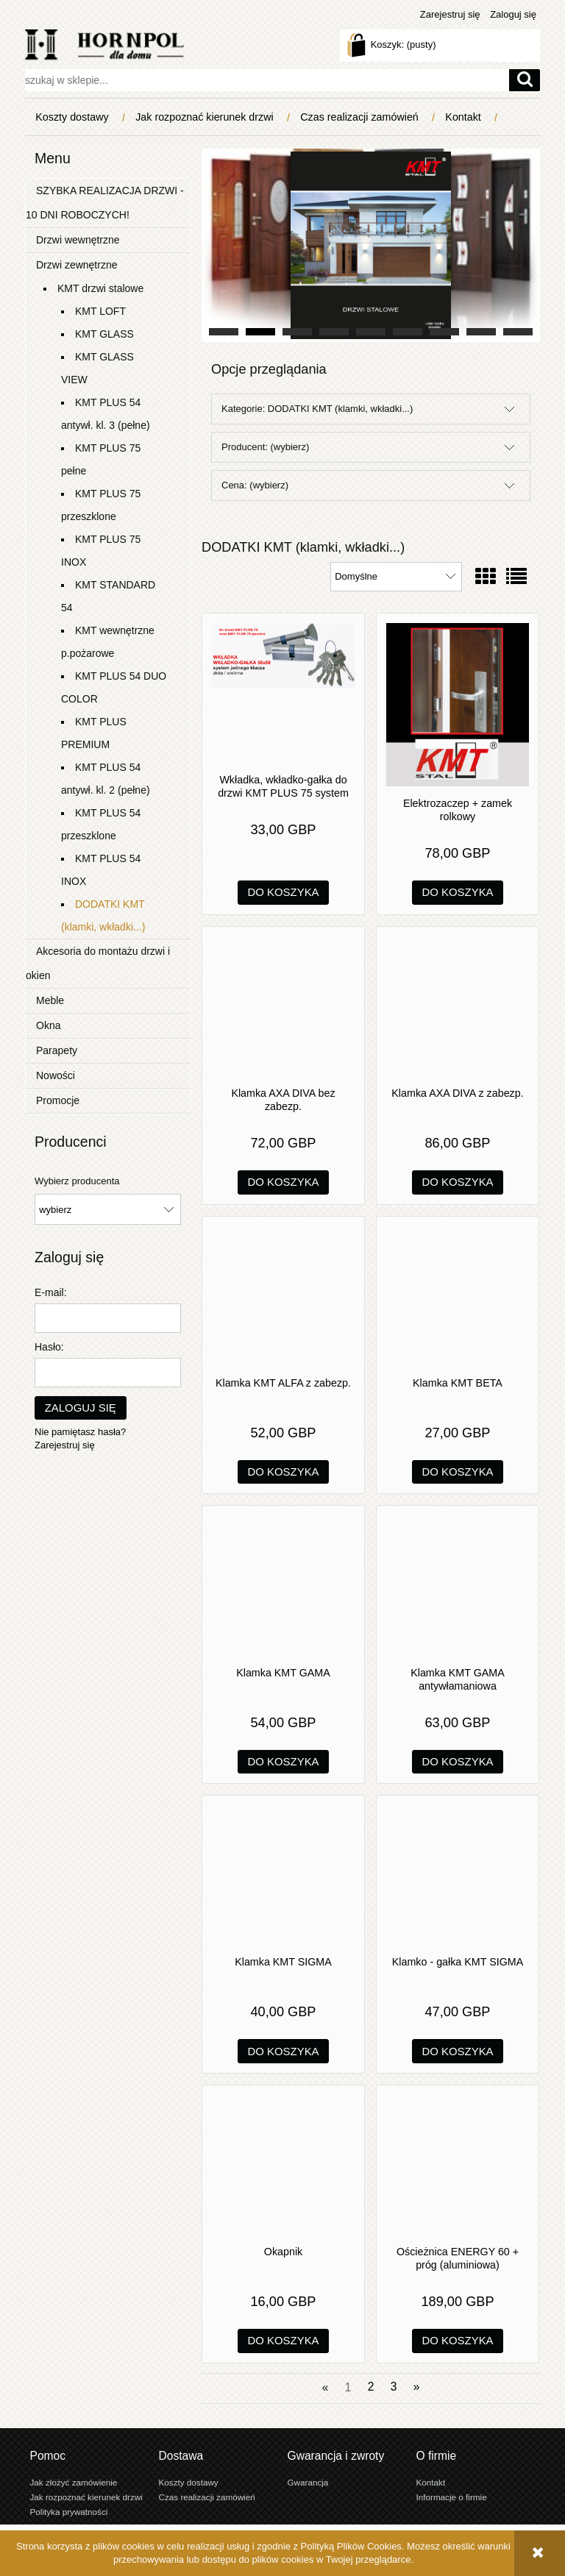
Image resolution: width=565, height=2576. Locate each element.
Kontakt (431, 2482)
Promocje (57, 1100)
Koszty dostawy (188, 2482)
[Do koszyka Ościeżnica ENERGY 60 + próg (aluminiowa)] (458, 2341)
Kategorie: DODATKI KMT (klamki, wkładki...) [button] (317, 408)
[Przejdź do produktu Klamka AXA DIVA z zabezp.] (457, 1006)
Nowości (55, 1075)
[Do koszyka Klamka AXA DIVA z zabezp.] (458, 1182)
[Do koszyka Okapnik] (284, 2341)
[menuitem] (75, 117)
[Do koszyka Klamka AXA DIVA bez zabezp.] (284, 1182)
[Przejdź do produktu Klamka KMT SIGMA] (283, 1875)
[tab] (223, 331)
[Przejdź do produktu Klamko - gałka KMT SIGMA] (457, 1875)
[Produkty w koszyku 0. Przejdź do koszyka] (392, 44)
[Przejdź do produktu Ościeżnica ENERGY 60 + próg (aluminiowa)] (457, 2165)
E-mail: (51, 1292)
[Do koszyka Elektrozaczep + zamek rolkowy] (458, 892)
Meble (50, 1000)
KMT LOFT (100, 311)
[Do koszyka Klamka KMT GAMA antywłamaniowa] (458, 1762)
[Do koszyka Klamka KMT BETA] (458, 1472)
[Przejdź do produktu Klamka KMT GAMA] (283, 1585)
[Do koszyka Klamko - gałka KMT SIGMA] (458, 2051)
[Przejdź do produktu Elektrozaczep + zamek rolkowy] (457, 704)
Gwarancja (308, 2482)
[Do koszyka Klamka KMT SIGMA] (284, 2051)
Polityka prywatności (69, 2511)
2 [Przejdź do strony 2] (371, 2387)
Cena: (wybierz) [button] (254, 485)
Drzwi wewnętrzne (78, 240)
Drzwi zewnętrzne (76, 265)
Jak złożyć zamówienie (74, 2482)
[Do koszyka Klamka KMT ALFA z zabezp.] (284, 1472)
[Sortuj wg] (396, 576)
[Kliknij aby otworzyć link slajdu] (371, 245)
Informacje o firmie (451, 2497)
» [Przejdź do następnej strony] (416, 2387)
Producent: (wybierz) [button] (265, 446)
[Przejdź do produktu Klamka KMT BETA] (457, 1296)
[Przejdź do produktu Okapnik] (283, 2165)
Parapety (56, 1050)
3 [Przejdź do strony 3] (394, 2387)
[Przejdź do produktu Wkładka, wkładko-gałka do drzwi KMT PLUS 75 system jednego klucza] (283, 693)
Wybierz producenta (77, 1181)
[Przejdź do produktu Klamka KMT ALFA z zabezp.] (283, 1296)
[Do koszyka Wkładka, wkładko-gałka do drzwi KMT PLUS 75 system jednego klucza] (284, 892)
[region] (371, 245)
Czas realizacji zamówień (207, 2497)
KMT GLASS (104, 334)
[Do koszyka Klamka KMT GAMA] (284, 1762)
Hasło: (49, 1347)
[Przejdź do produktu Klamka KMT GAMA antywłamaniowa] (457, 1585)
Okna (48, 1025)
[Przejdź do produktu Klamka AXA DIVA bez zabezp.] (283, 1006)
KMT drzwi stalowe (100, 288)
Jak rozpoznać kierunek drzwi (86, 2497)
